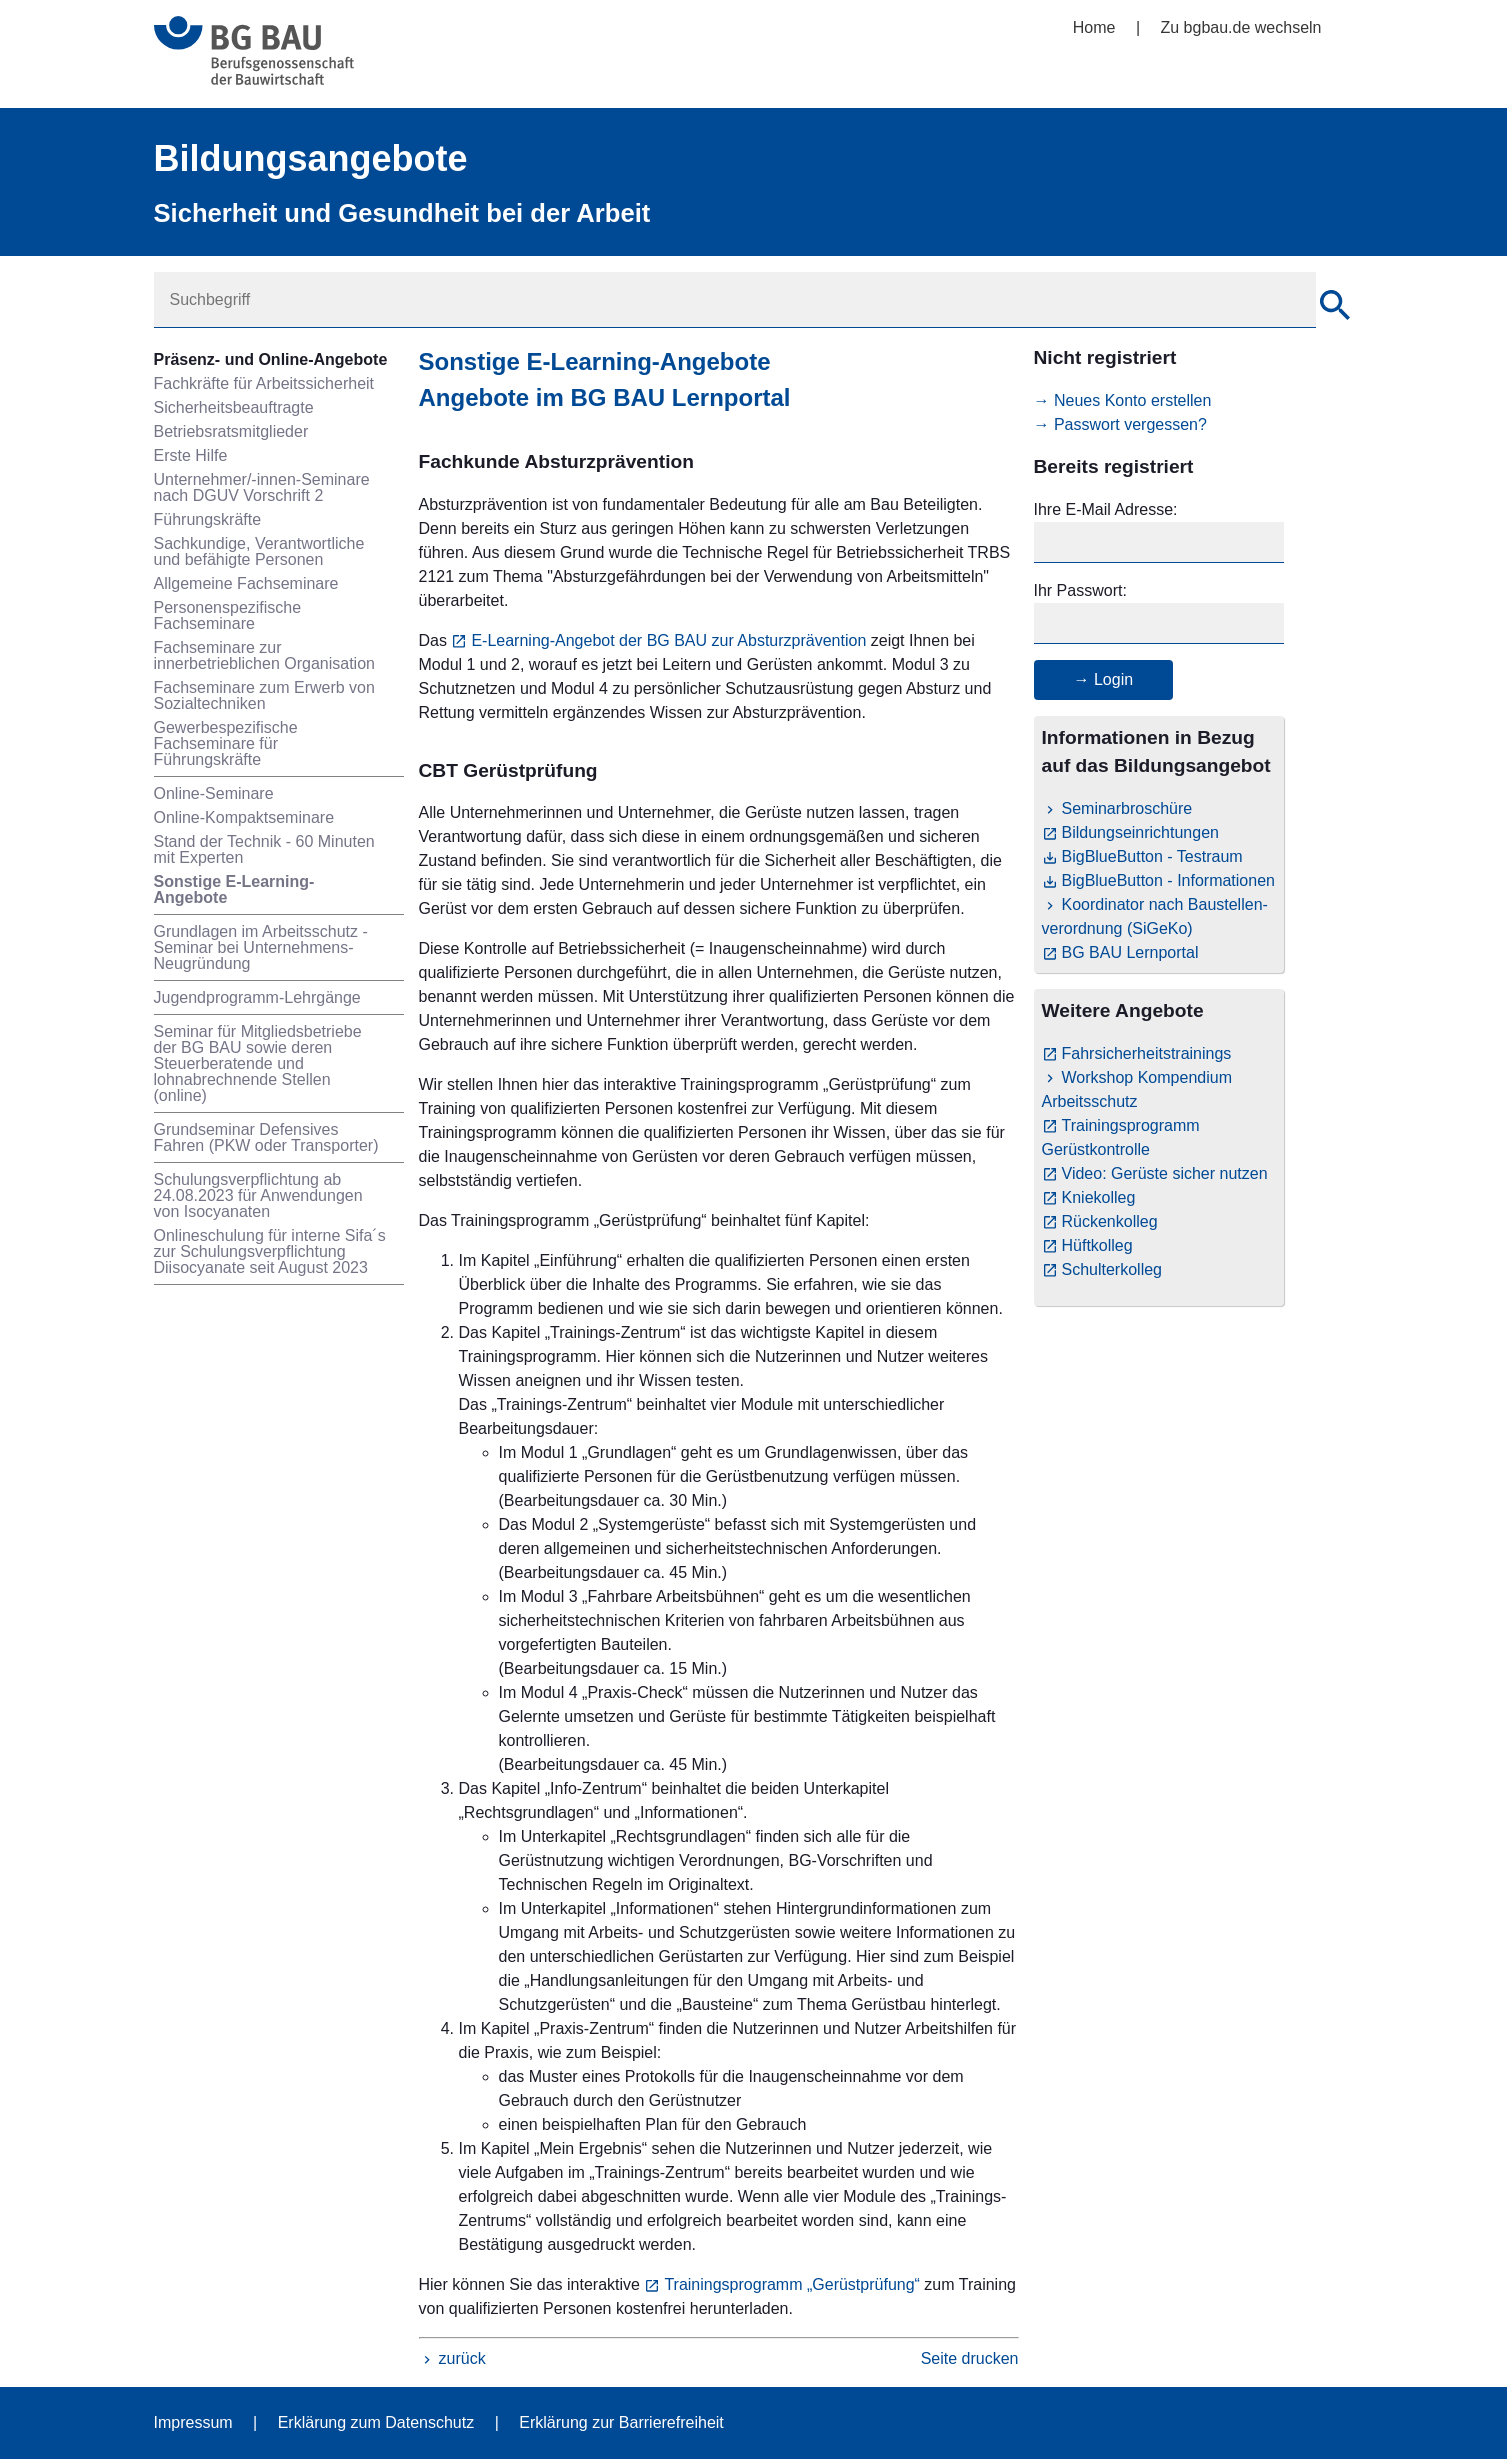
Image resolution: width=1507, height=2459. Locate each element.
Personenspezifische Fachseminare (228, 615)
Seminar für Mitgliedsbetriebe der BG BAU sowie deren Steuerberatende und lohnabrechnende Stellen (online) (258, 1063)
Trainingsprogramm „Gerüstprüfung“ (792, 2284)
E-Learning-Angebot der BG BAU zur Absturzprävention (668, 640)
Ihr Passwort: (1080, 590)
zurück (462, 2358)
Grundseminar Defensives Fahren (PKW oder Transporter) (266, 1137)
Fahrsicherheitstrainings (1147, 1053)
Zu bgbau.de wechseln (1241, 27)
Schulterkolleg (1112, 1269)
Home (1094, 27)
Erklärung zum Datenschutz (376, 2422)
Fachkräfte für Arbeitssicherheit (264, 383)
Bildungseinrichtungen (1140, 832)
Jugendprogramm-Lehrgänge (257, 997)
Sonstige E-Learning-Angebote (234, 889)
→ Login (1104, 679)
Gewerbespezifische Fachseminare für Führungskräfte (226, 743)
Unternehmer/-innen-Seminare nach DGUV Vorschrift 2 (262, 487)
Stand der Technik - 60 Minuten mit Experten (264, 849)
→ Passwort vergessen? (1120, 424)
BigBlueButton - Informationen (1168, 880)
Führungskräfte (208, 519)
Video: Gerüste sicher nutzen (1165, 1173)
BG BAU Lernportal (1130, 952)
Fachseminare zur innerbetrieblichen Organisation (264, 655)
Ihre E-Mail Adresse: (1106, 509)
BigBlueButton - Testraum (1152, 856)
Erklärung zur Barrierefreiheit (621, 2422)
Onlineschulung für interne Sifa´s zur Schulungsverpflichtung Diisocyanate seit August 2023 (270, 1251)
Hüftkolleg (1097, 1245)
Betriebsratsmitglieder (231, 431)
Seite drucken (970, 2358)
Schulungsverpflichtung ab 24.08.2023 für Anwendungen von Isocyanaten (258, 1195)
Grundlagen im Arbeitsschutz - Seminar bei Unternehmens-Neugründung (261, 947)
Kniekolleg (1099, 1197)
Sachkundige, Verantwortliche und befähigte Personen (259, 551)
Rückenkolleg (1110, 1221)
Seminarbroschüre (1127, 808)
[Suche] (1335, 308)
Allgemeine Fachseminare (246, 583)
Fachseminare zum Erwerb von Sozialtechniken (264, 695)
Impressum (193, 2422)
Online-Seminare (214, 793)
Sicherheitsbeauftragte (234, 407)
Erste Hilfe (191, 455)
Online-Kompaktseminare (244, 817)
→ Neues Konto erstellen (1123, 400)
